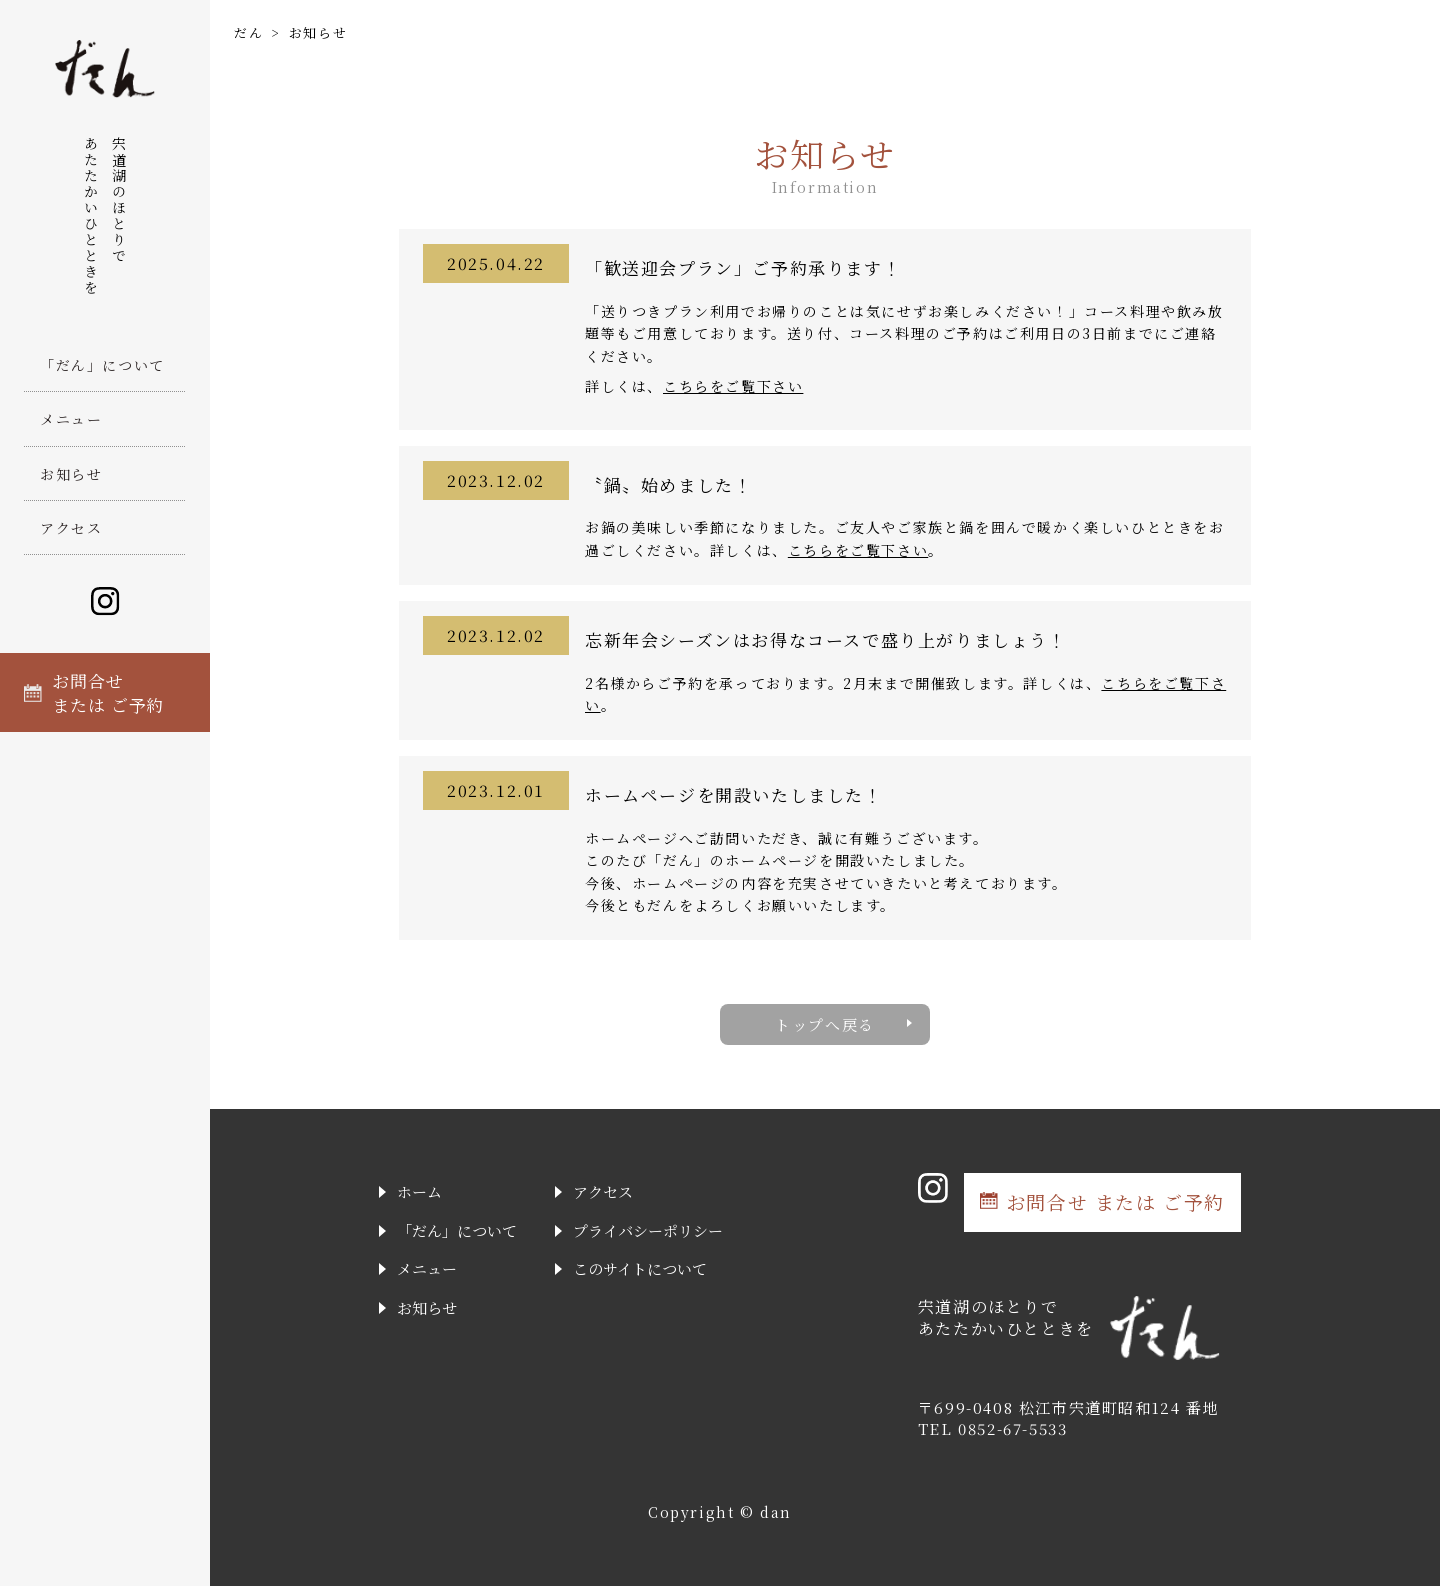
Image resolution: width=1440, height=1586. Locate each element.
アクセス (71, 528)
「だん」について (102, 365)
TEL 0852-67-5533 (993, 1428)
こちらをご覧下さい (733, 386)
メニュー (71, 419)
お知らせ (71, 474)
